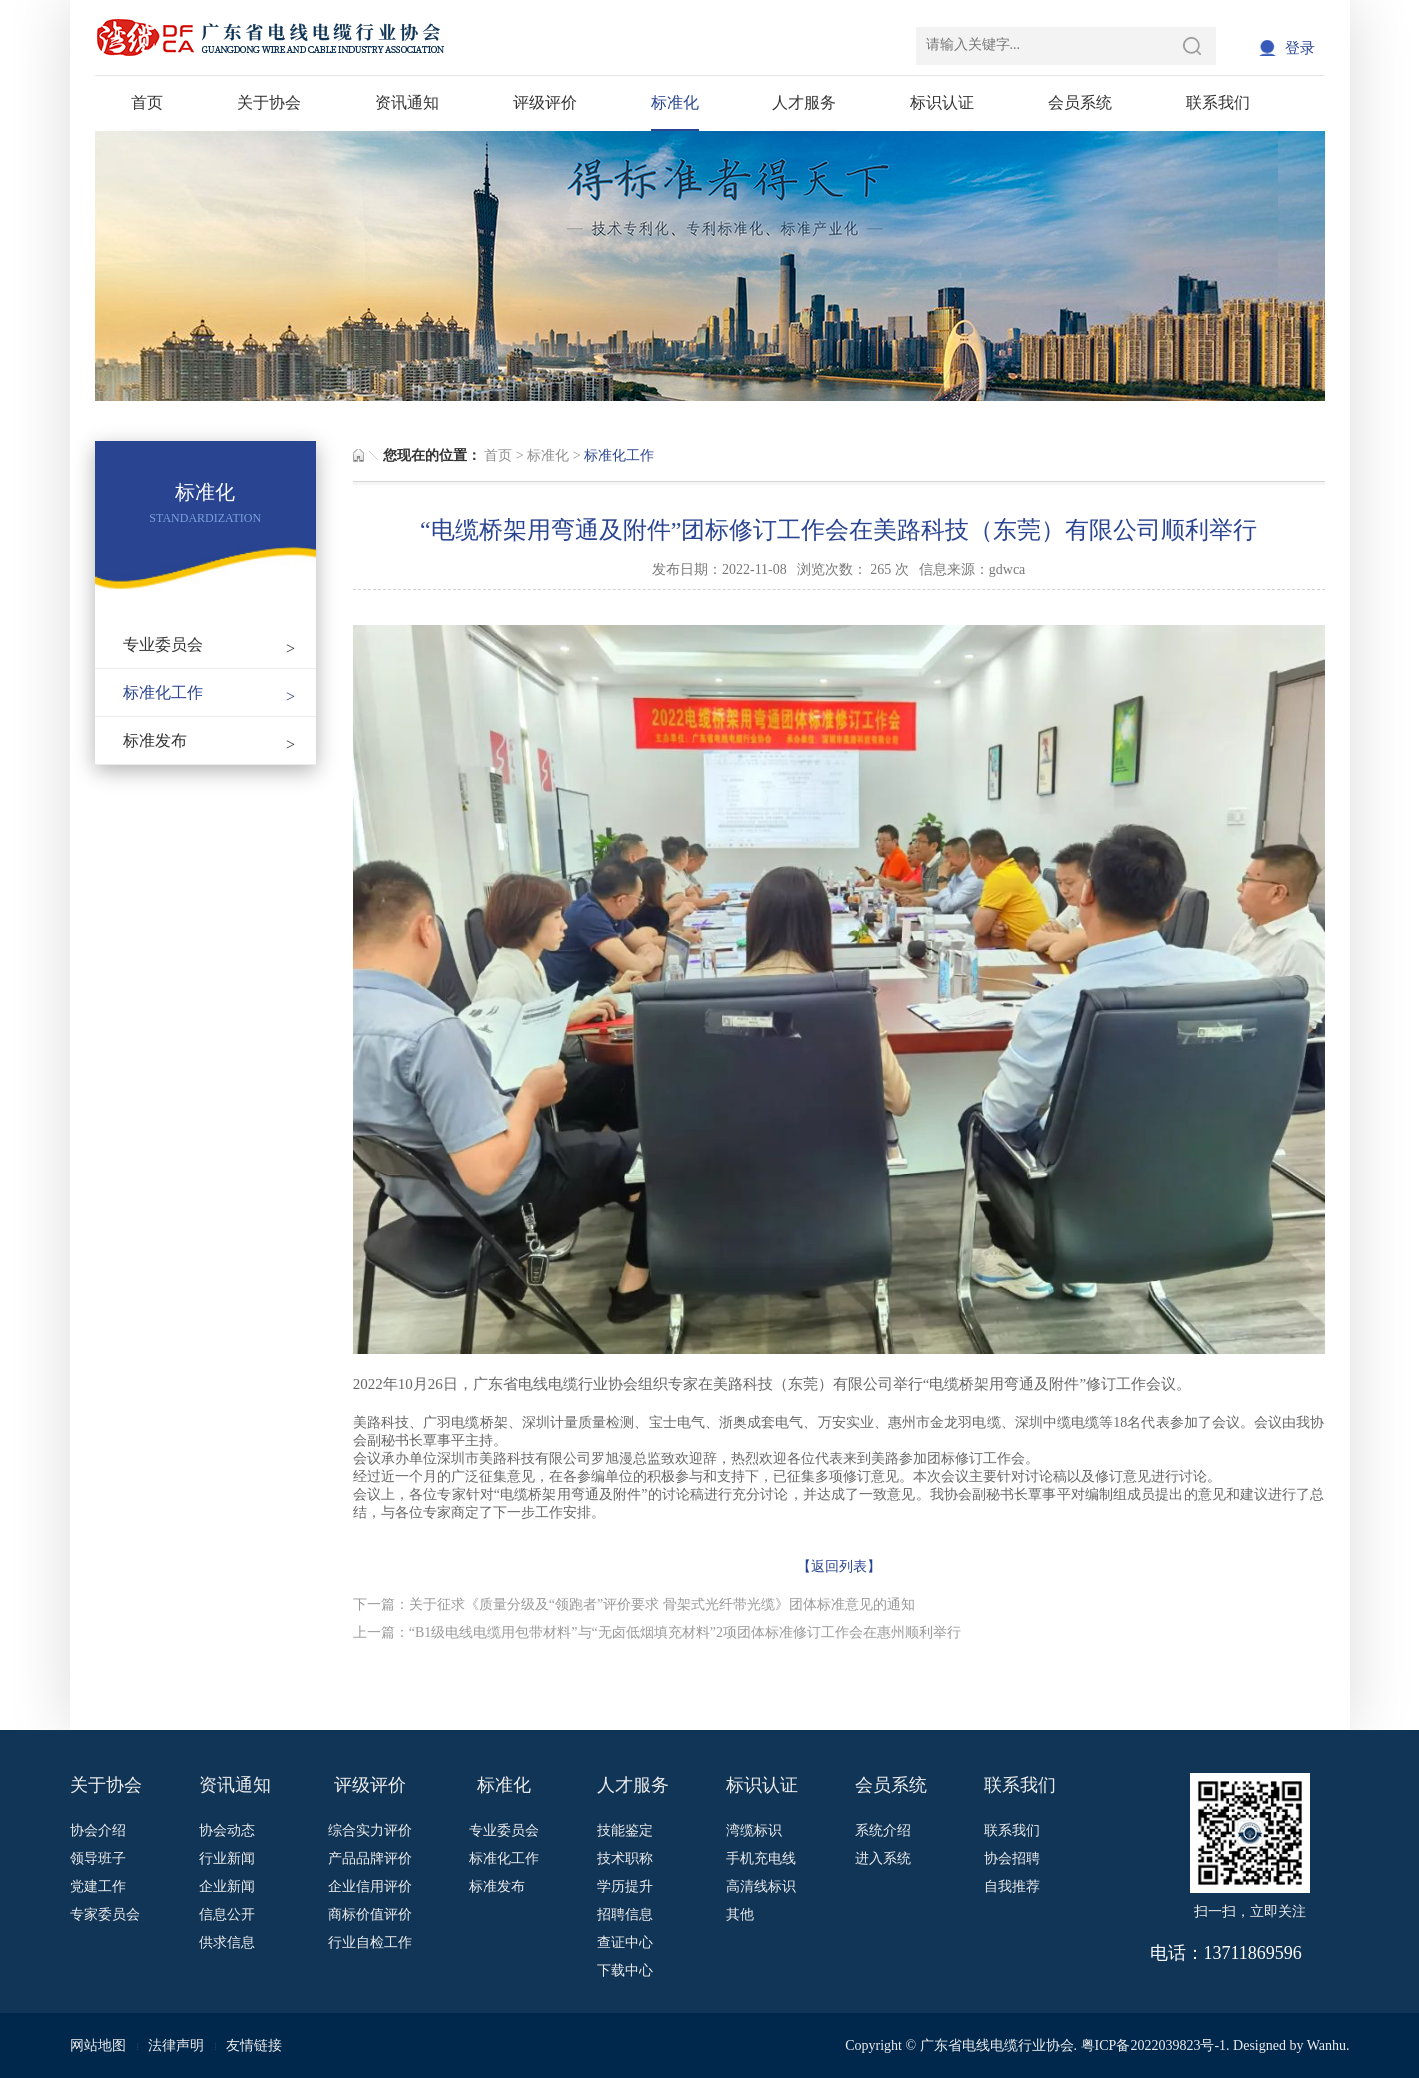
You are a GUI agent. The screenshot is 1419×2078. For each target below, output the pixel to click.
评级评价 (545, 102)
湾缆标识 (754, 1830)
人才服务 (804, 102)
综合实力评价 (370, 1830)
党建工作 (98, 1886)
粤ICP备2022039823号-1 (1153, 2045)
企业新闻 (227, 1886)
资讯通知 (407, 102)
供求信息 (227, 1942)
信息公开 (227, 1914)
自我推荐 (1012, 1886)
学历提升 (625, 1886)
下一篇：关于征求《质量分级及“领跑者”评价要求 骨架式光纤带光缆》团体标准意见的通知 (634, 1604)
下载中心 (625, 1970)
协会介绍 (98, 1830)
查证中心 (625, 1942)
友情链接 (254, 2045)
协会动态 (227, 1830)
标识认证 (942, 102)
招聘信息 (625, 1914)
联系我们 (1218, 102)
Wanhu (1326, 2045)
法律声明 (176, 2045)
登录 (1300, 48)
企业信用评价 (370, 1886)
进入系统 (883, 1858)
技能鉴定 (625, 1830)
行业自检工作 (370, 1942)
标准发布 (209, 740)
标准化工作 (209, 692)
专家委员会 (105, 1914)
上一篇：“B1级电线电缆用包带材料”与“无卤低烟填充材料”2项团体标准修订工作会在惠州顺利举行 (657, 1632)
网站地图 (98, 2045)
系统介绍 (883, 1830)
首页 (147, 102)
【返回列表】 (839, 1566)
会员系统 (1080, 102)
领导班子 (98, 1858)
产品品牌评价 (370, 1858)
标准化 (675, 102)
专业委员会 (209, 644)
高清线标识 (761, 1886)
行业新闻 (227, 1858)
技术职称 (625, 1858)
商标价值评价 (370, 1914)
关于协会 (269, 102)
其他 (740, 1914)
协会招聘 (1012, 1858)
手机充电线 (761, 1858)
